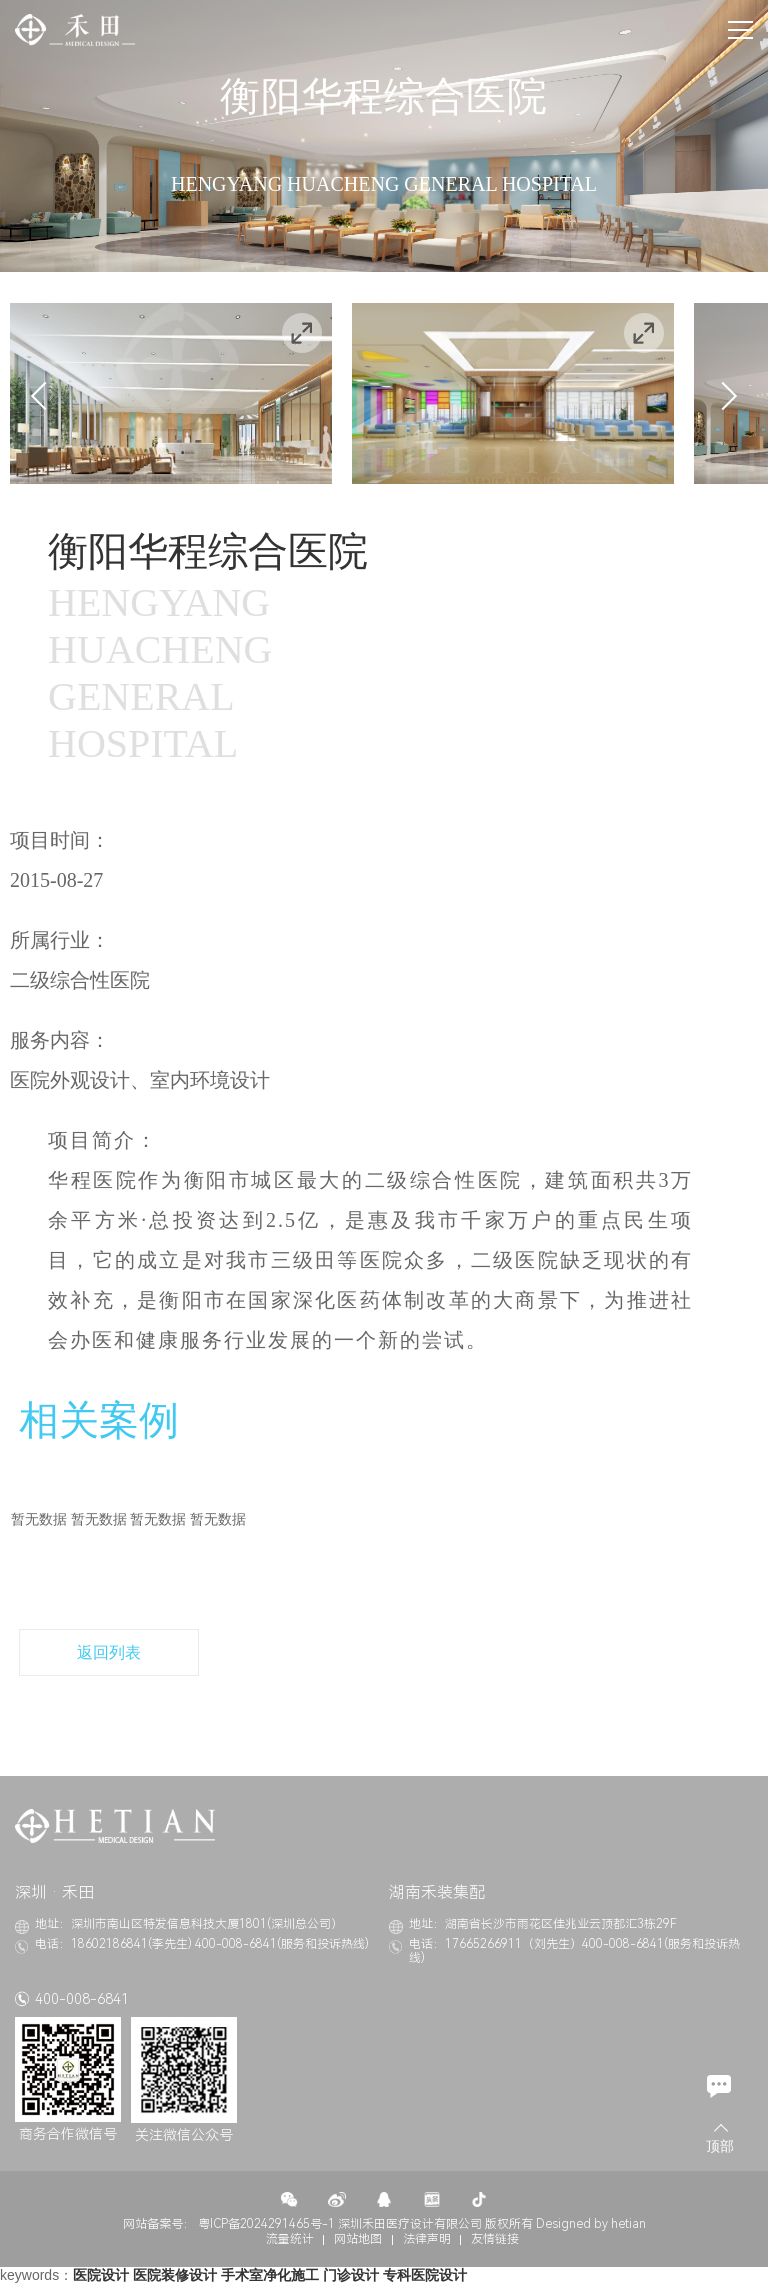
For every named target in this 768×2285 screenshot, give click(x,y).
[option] (171, 393)
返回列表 (109, 1652)
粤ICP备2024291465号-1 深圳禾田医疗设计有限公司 (340, 2224)
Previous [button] (45, 396)
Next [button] (723, 396)
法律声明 (427, 2239)
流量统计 (290, 2239)
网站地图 (358, 2239)
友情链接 (495, 2239)
